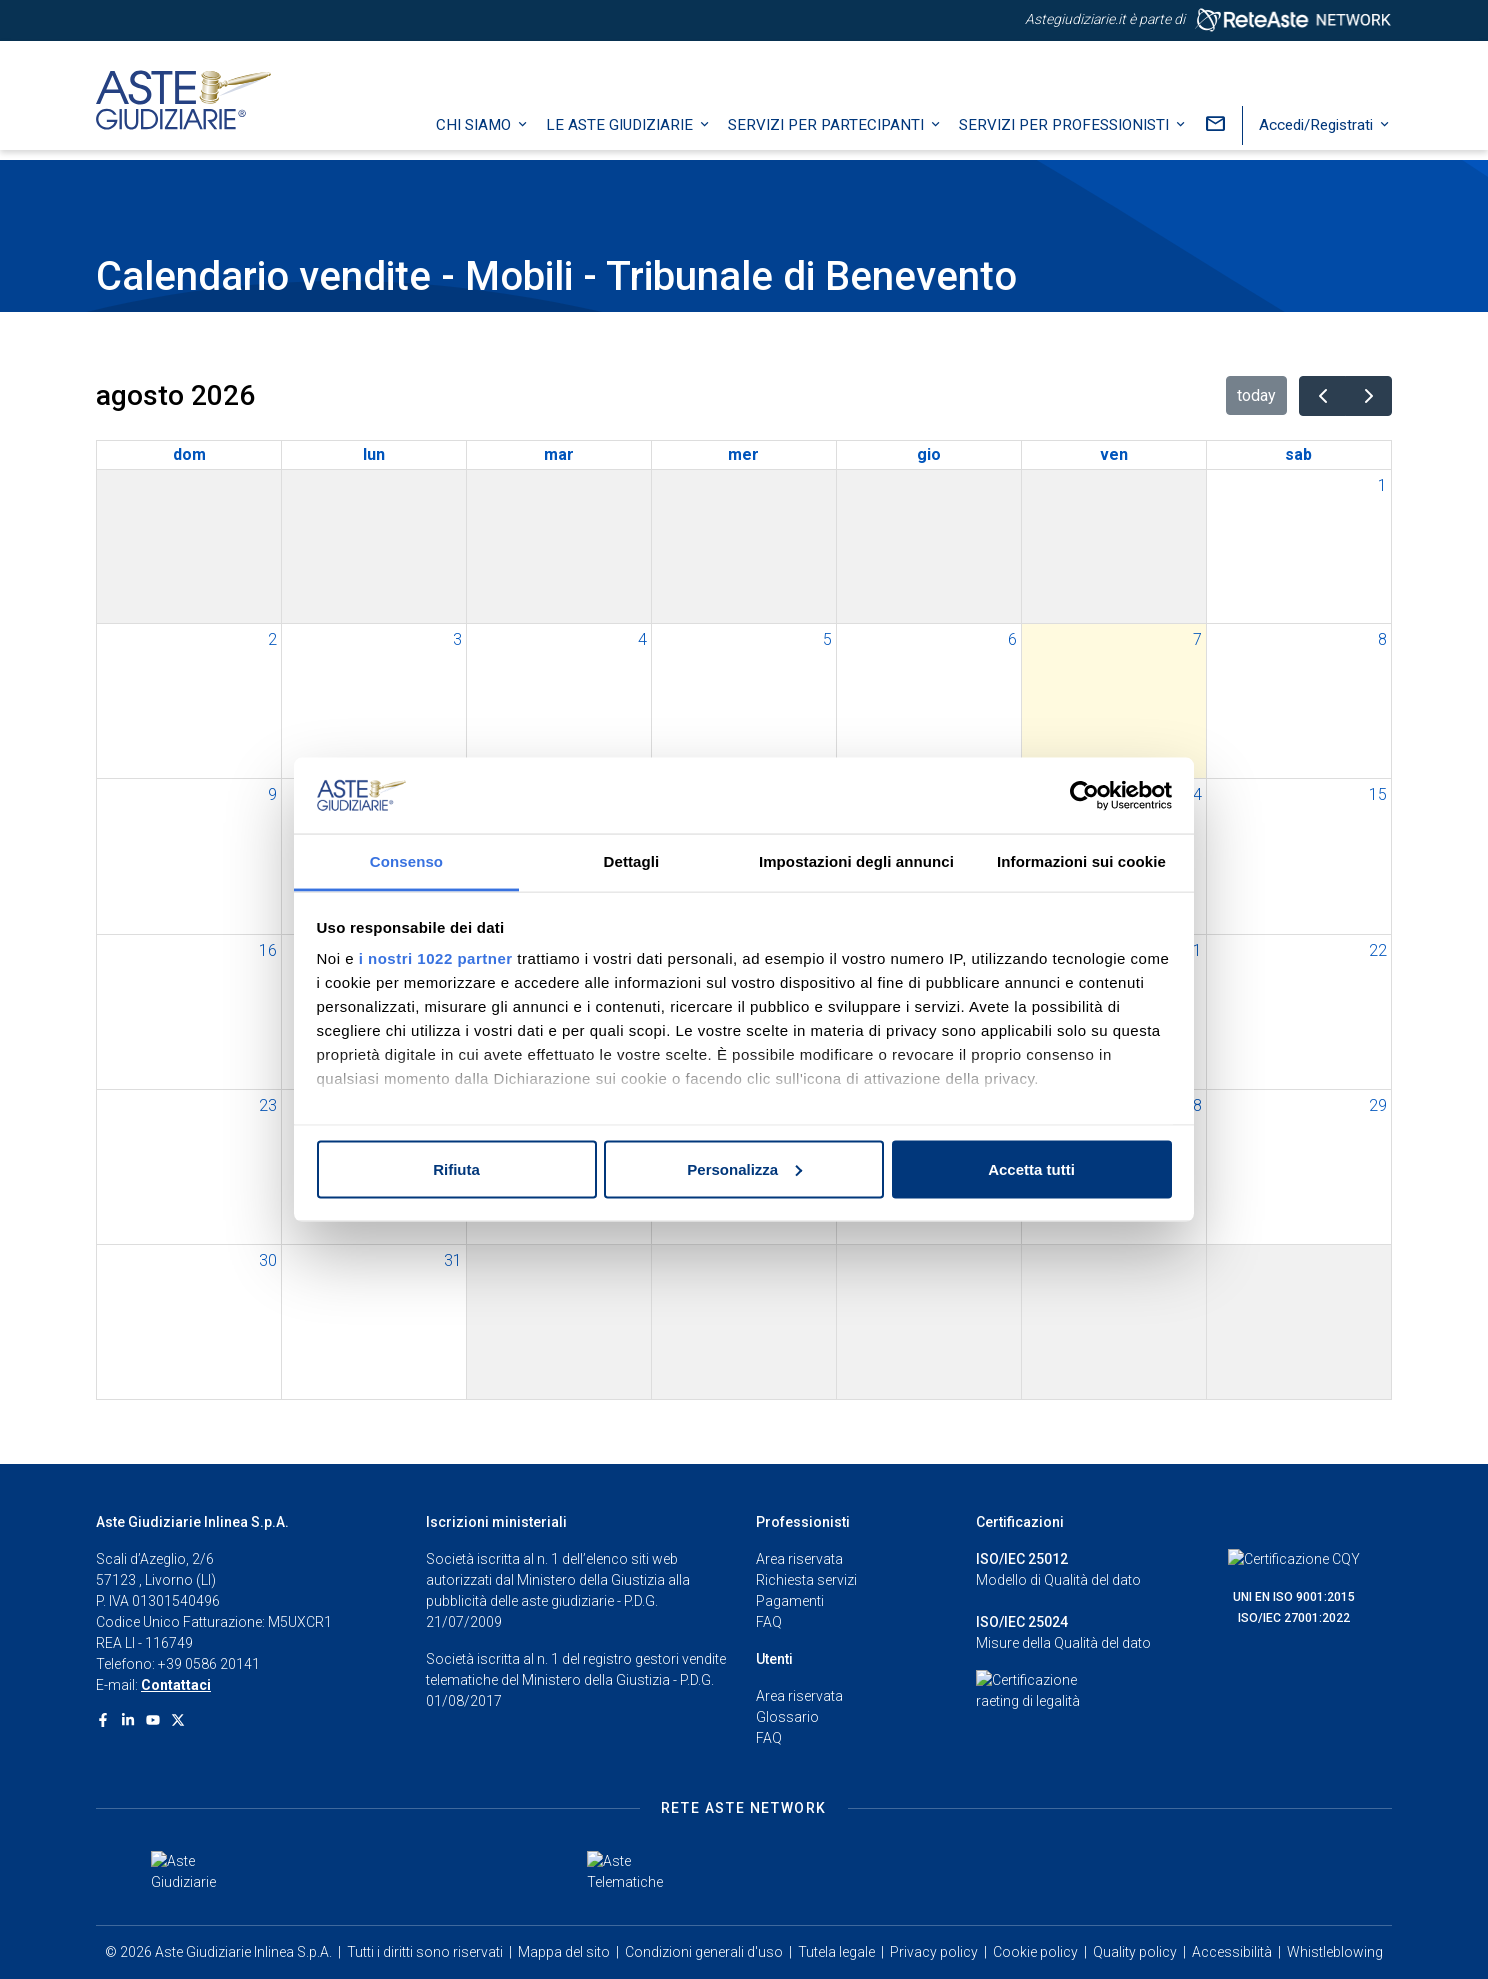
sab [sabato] (1298, 454)
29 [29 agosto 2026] (1378, 1105)
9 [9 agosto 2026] (272, 794)
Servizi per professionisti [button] (1066, 135)
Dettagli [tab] (632, 861)
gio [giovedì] (929, 454)
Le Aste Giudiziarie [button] (621, 135)
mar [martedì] (559, 454)
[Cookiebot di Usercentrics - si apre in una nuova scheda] (1084, 796)
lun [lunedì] (374, 454)
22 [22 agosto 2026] (1378, 950)
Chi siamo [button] (475, 135)
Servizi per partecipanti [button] (828, 135)
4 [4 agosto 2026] (642, 639)
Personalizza (744, 1168)
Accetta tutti (1031, 1168)
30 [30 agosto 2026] (268, 1260)
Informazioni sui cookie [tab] (1081, 861)
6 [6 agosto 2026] (1012, 639)
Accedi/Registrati (1318, 135)
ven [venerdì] (1114, 454)
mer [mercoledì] (743, 454)
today (1256, 395)
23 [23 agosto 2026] (268, 1105)
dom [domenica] (189, 454)
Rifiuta (456, 1168)
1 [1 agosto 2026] (1382, 485)
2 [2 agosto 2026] (272, 639)
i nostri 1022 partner (436, 958)
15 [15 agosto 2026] (1378, 794)
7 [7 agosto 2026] (1197, 639)
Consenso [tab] (406, 861)
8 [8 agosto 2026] (1382, 639)
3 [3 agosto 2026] (457, 639)
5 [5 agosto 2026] (827, 639)
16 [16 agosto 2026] (268, 950)
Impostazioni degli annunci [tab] (856, 861)
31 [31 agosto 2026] (453, 1260)
